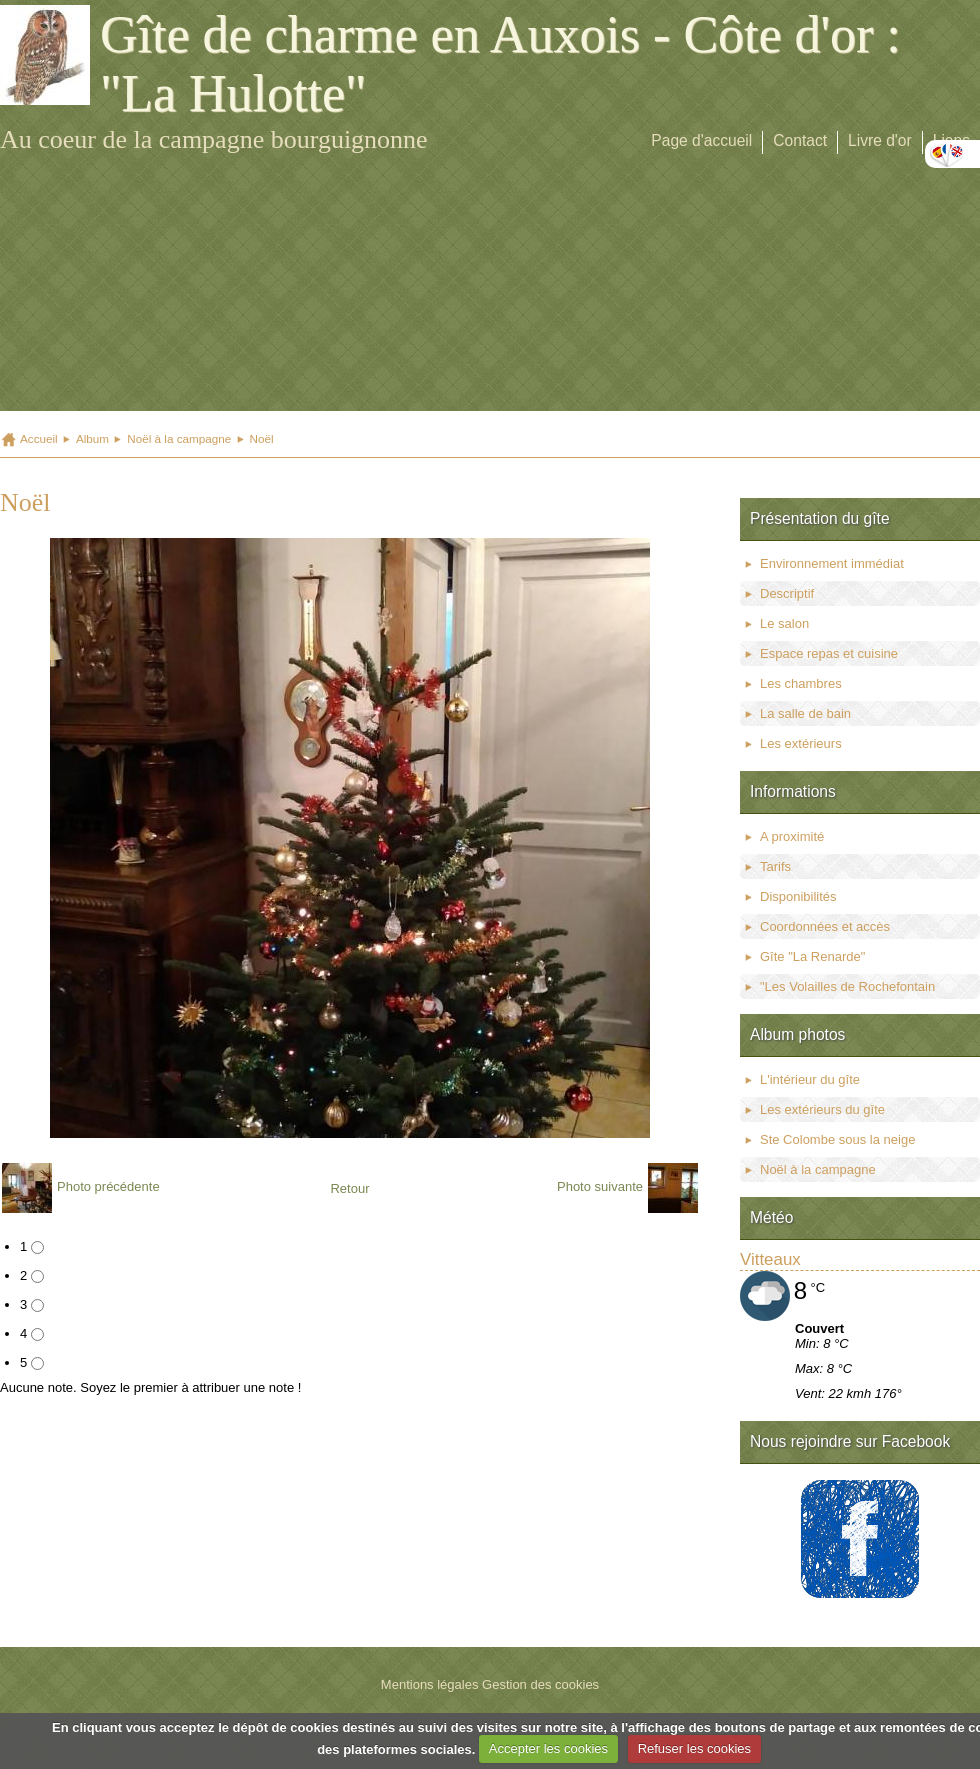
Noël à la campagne (179, 438)
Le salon (784, 623)
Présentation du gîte (820, 518)
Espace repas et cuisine (829, 653)
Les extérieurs (801, 743)
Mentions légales (430, 1684)
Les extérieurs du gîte (822, 1109)
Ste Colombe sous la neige (837, 1139)
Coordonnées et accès (825, 926)
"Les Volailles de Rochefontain (847, 986)
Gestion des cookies (540, 1684)
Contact (800, 140)
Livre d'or (880, 140)
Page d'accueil (701, 140)
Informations (793, 791)
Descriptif (787, 593)
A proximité (792, 836)
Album (92, 438)
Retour (349, 1188)
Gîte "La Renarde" (812, 956)
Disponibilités (798, 896)
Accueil (39, 438)
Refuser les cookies (694, 1748)
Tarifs (775, 866)
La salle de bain (805, 713)
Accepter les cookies (548, 1748)
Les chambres (801, 683)
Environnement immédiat (832, 563)
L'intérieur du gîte (810, 1079)
